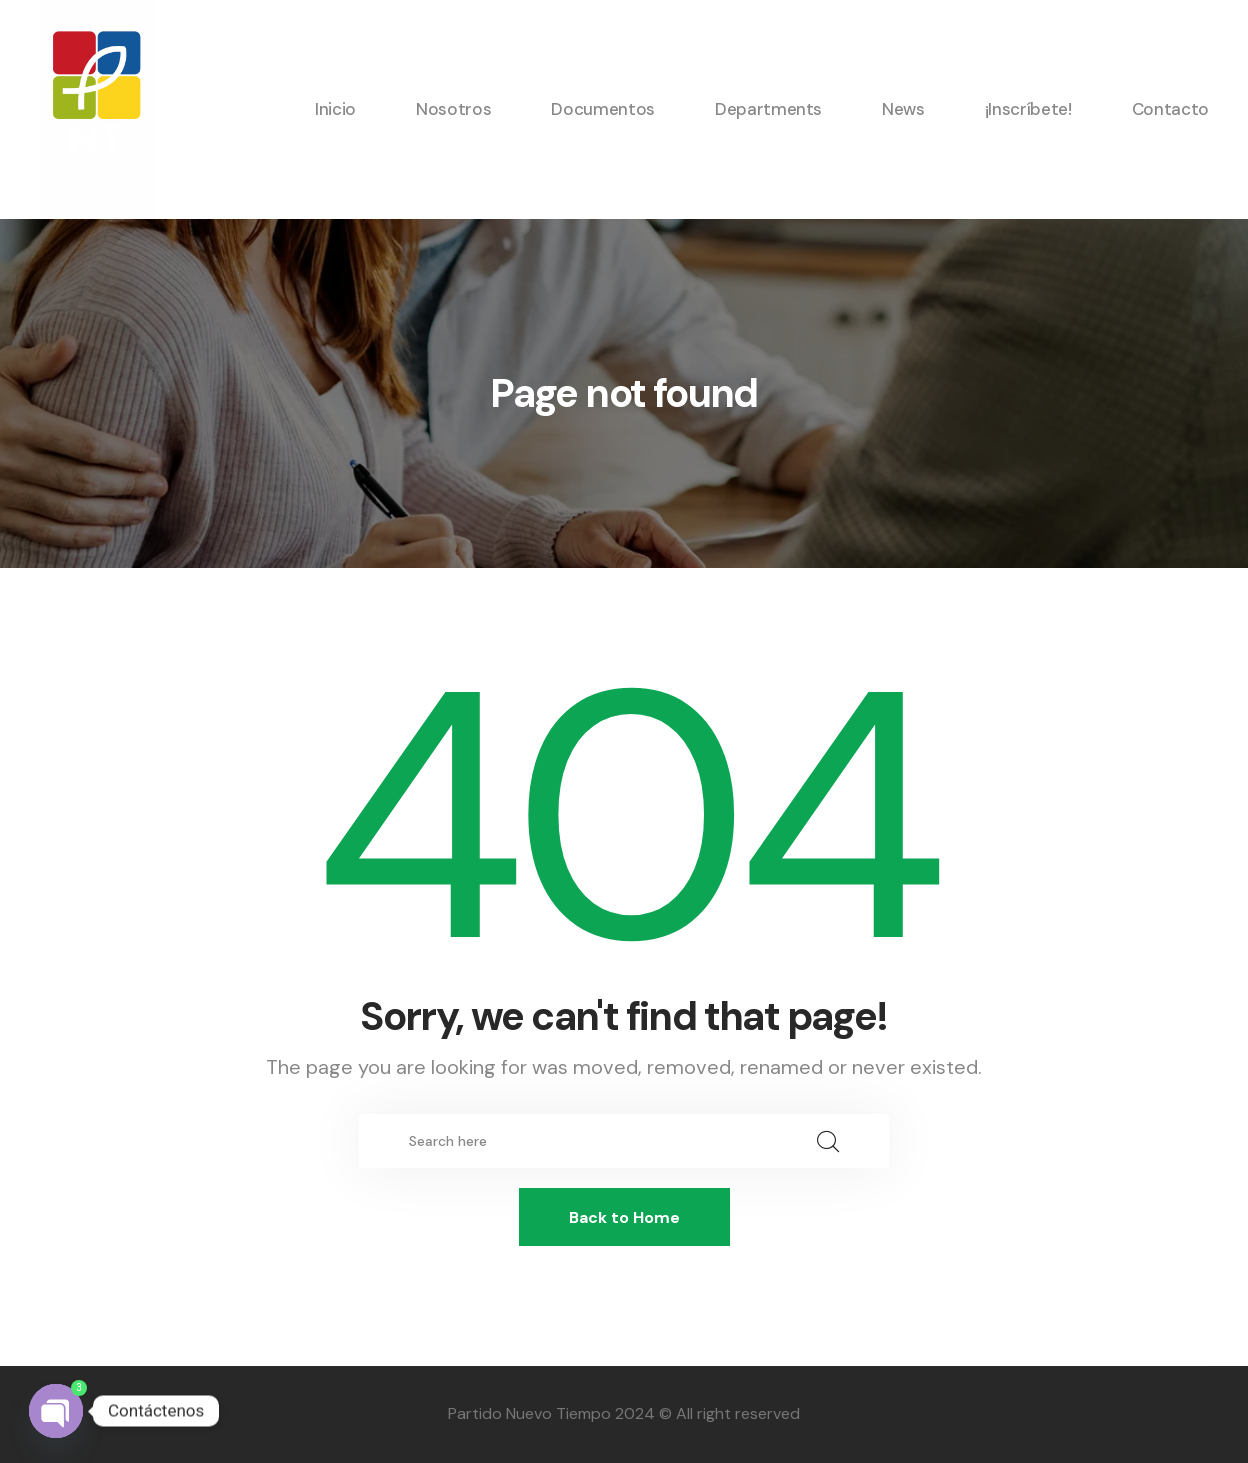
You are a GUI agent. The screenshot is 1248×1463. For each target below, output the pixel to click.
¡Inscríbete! (1028, 109)
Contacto (1170, 109)
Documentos (603, 109)
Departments (768, 109)
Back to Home (624, 1217)
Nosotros (453, 109)
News (903, 109)
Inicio (335, 109)
